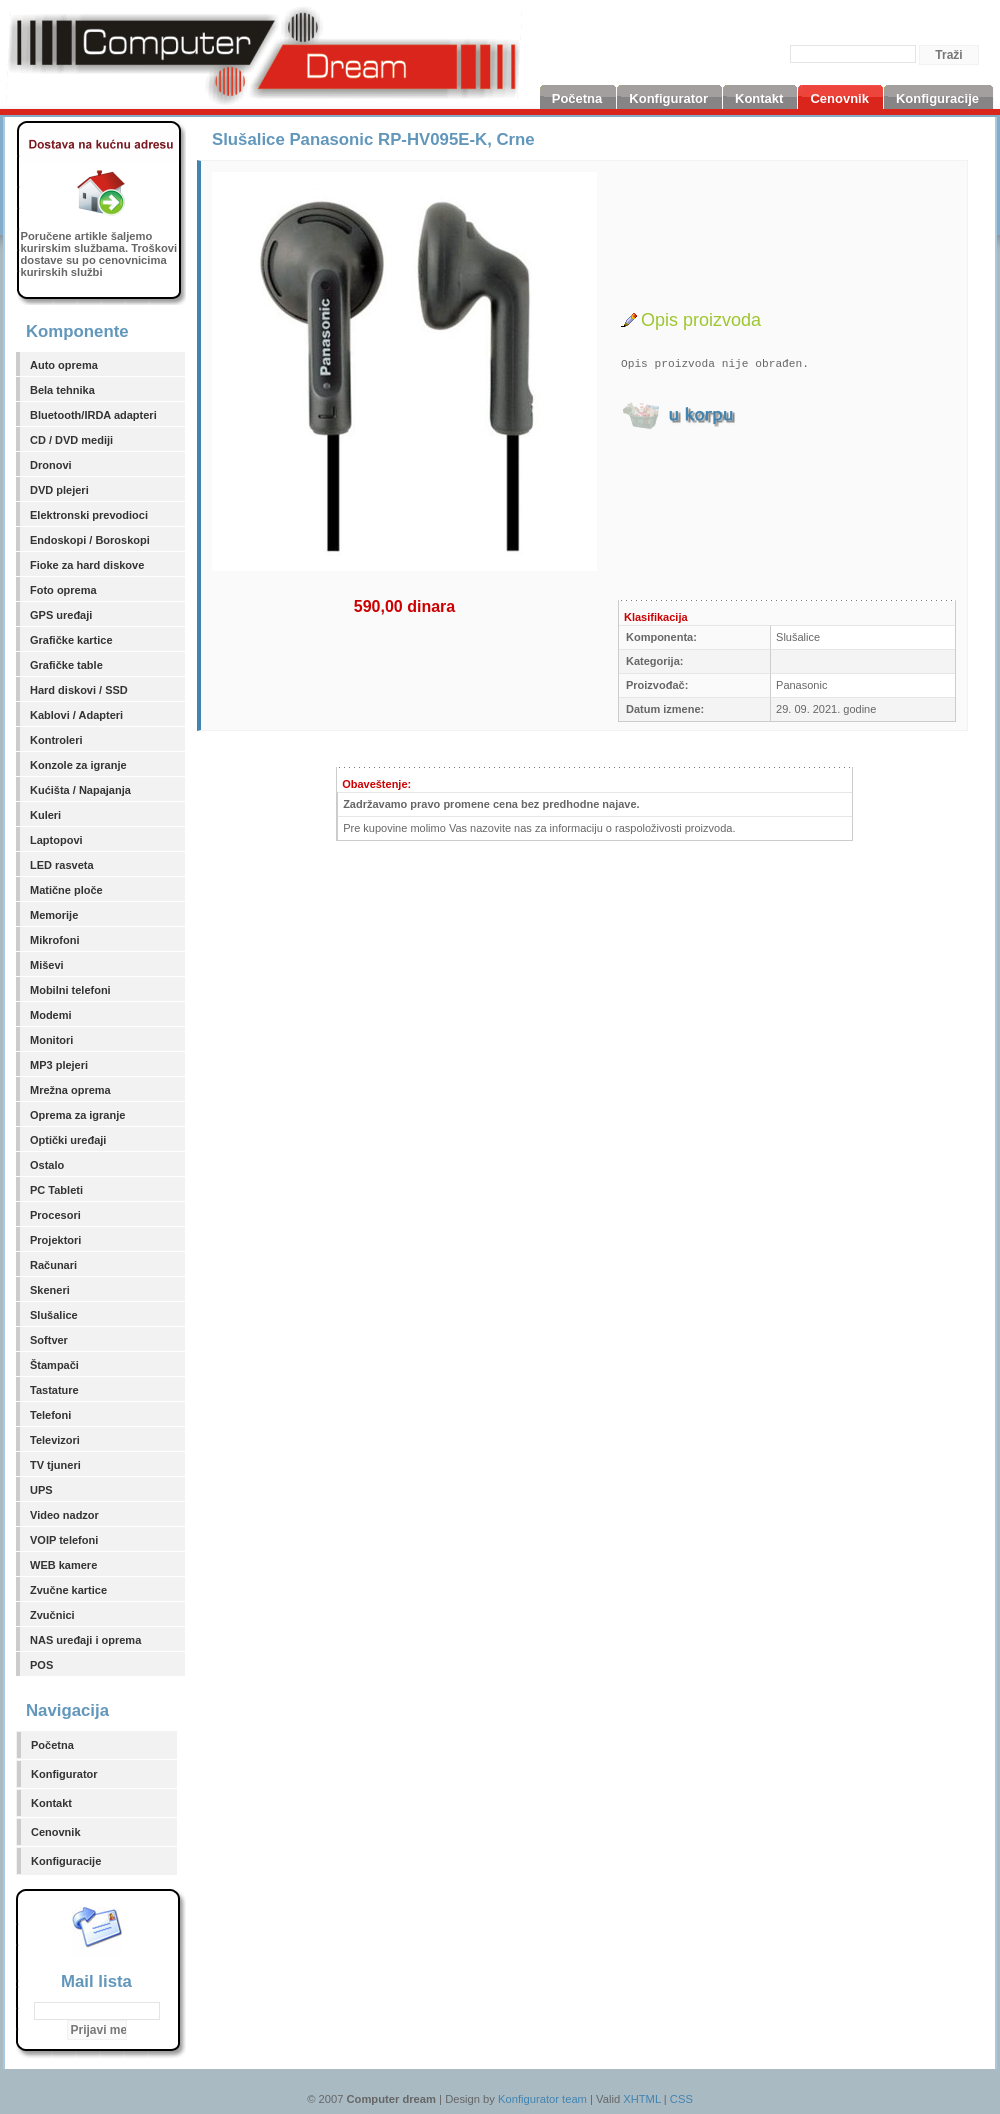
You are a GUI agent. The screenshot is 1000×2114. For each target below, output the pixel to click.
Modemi (51, 1015)
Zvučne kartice (68, 1590)
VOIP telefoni (64, 1540)
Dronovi (51, 465)
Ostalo (47, 1165)
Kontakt (51, 1803)
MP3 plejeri (59, 1065)
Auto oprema (64, 365)
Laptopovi (56, 840)
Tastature (54, 1390)
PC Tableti (56, 1190)
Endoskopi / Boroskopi (90, 540)
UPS (41, 1490)
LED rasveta (62, 865)
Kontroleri (56, 740)
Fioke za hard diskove (87, 565)
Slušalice (54, 1315)
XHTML (642, 2099)
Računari (53, 1265)
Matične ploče (66, 890)
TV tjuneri (55, 1465)
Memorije (54, 915)
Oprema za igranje (77, 1115)
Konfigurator (64, 1774)
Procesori (55, 1215)
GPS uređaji (61, 615)
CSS (681, 2099)
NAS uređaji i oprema (85, 1640)
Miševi (47, 965)
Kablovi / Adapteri (76, 715)
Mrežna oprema (70, 1090)
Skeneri (50, 1290)
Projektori (55, 1240)
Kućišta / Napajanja (80, 790)
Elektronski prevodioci (89, 515)
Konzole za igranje (78, 765)
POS (41, 1665)
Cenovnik (56, 1832)
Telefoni (50, 1415)
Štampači (54, 1365)
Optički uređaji (68, 1140)
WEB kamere (63, 1565)
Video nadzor (64, 1515)
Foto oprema (63, 590)
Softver (49, 1340)
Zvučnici (52, 1615)
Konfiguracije (66, 1861)
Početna (52, 1745)
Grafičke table (66, 665)
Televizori (55, 1440)
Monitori (51, 1040)
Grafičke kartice (71, 640)
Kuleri (45, 815)
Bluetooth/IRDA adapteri (93, 415)
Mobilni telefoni (70, 990)
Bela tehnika (62, 390)
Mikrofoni (55, 940)
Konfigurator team (542, 2099)
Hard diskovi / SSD (79, 690)
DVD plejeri (59, 490)
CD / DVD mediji (71, 440)
